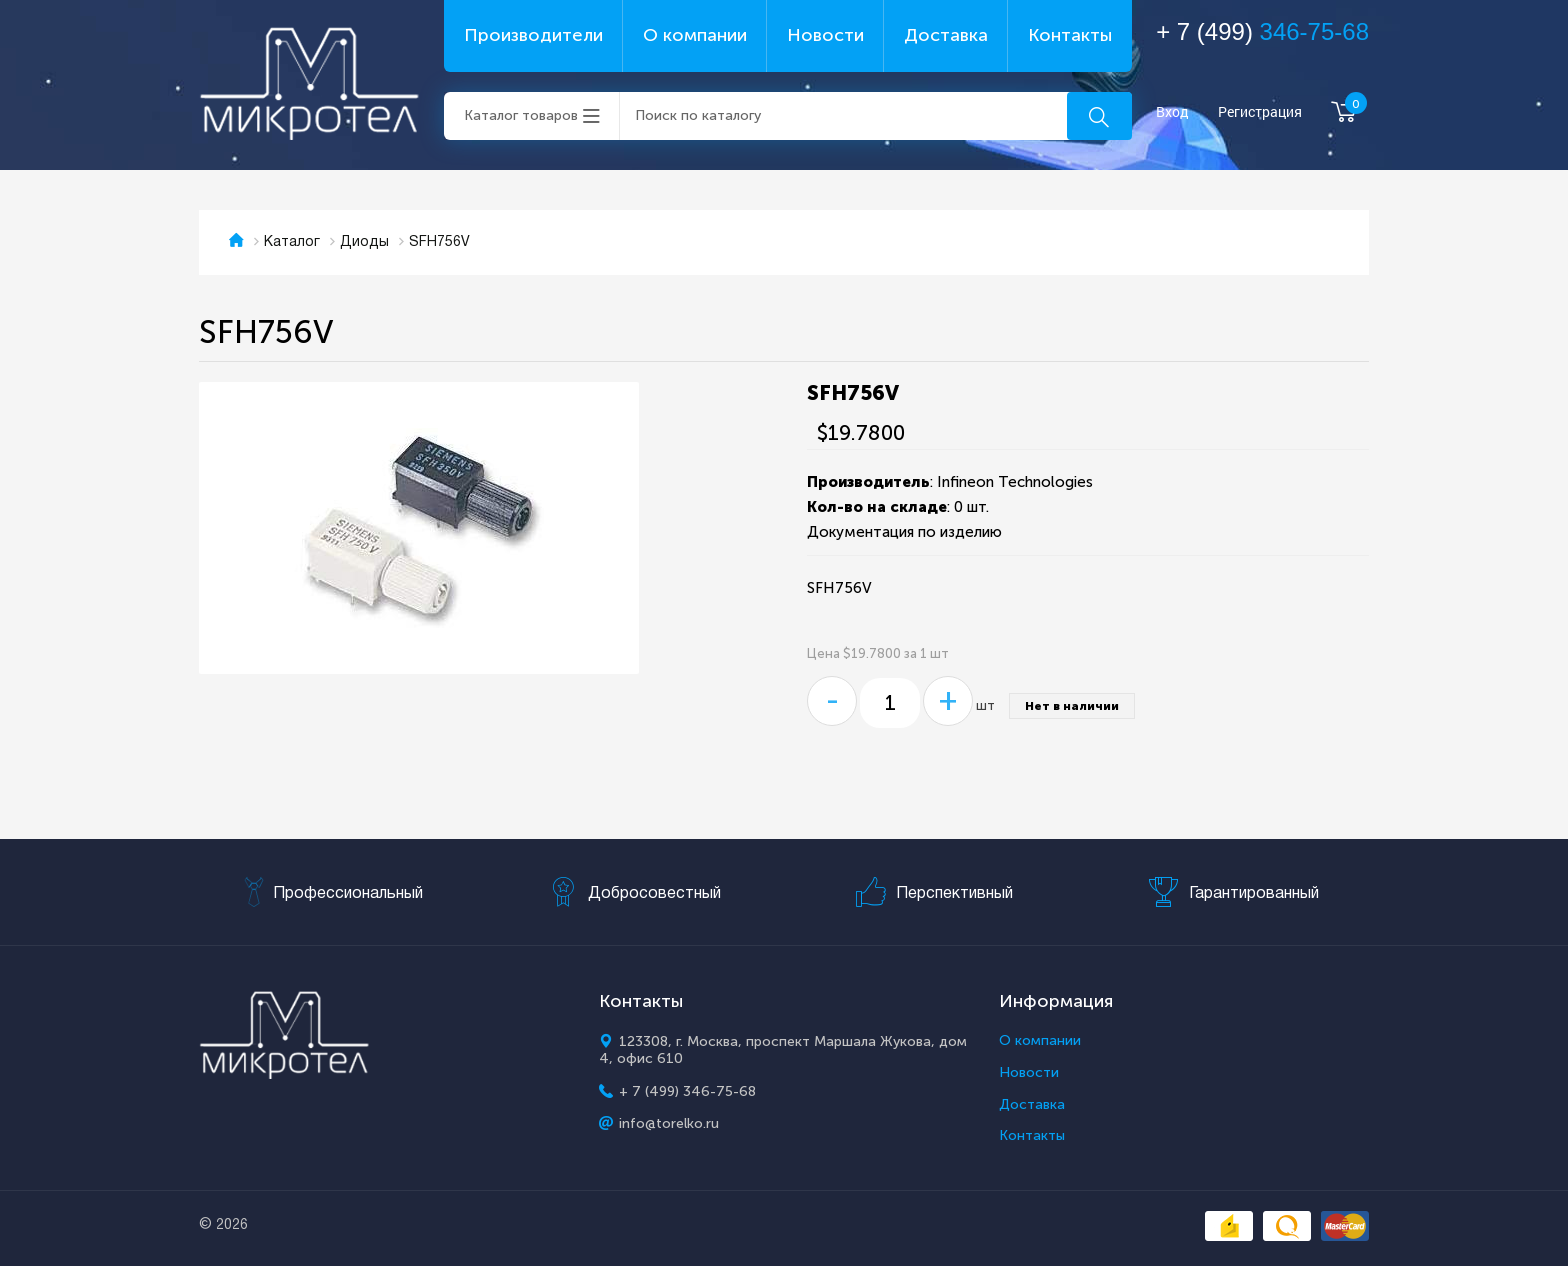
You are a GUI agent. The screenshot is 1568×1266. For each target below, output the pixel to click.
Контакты (1070, 35)
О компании (695, 35)
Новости (825, 35)
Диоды (364, 242)
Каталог (292, 242)
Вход (1172, 112)
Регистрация (1260, 112)
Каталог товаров (521, 115)
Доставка (946, 35)
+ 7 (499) (1262, 31)
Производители (533, 35)
